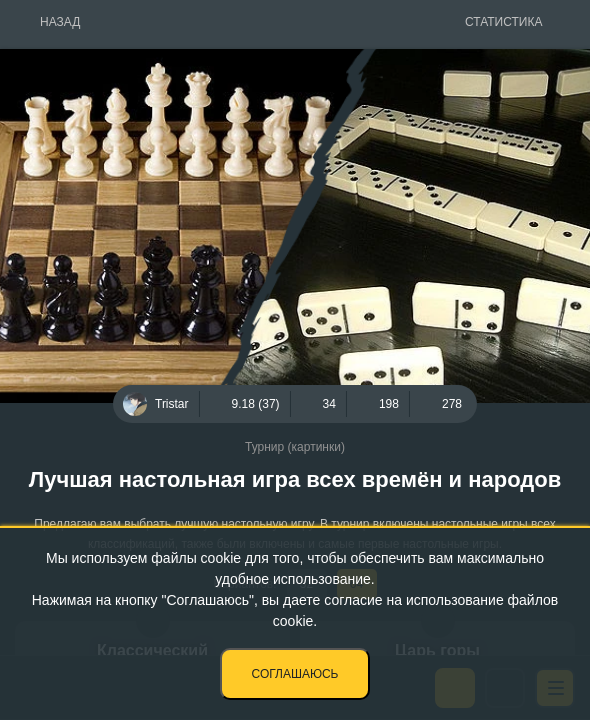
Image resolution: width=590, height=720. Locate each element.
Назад (60, 22)
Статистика (503, 22)
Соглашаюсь (295, 674)
